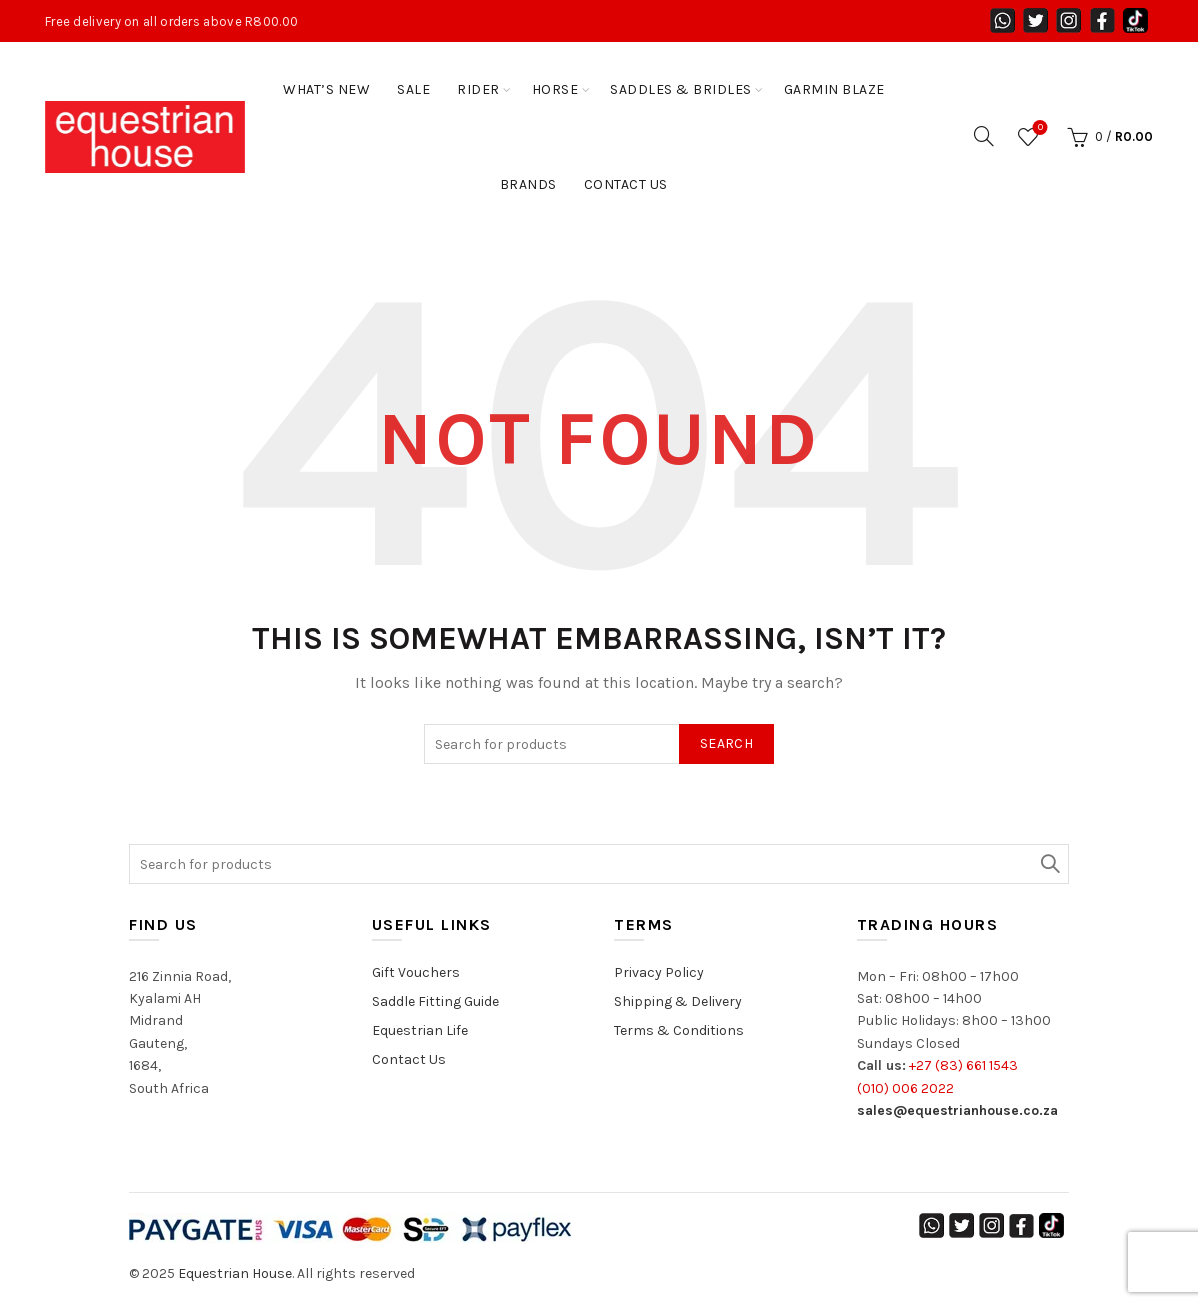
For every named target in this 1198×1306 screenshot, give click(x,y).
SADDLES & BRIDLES (681, 89)
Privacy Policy (659, 972)
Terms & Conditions (679, 1030)
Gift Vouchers (416, 972)
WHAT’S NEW (326, 89)
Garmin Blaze (834, 89)
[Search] (984, 136)
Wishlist (1038, 128)
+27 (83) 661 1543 (963, 1065)
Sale (413, 89)
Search (726, 743)
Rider (478, 89)
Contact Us (626, 184)
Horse (555, 89)
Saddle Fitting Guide (435, 1001)
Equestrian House (235, 1273)
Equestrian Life (420, 1030)
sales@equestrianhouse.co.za (957, 1110)
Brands (528, 184)
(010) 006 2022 (905, 1088)
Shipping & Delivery (678, 1001)
